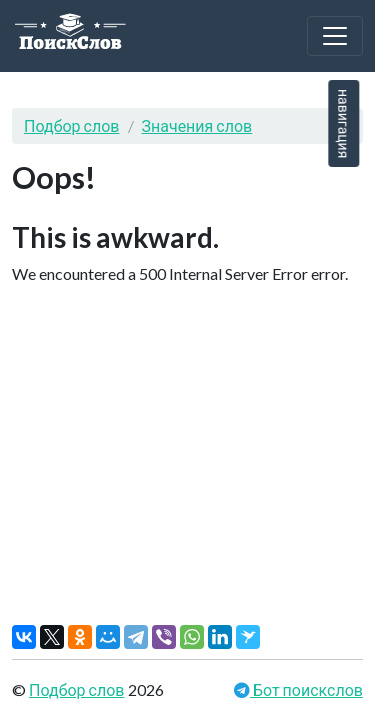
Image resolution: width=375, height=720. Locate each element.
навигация (343, 123)
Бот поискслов (306, 689)
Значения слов (197, 125)
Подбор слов (72, 125)
